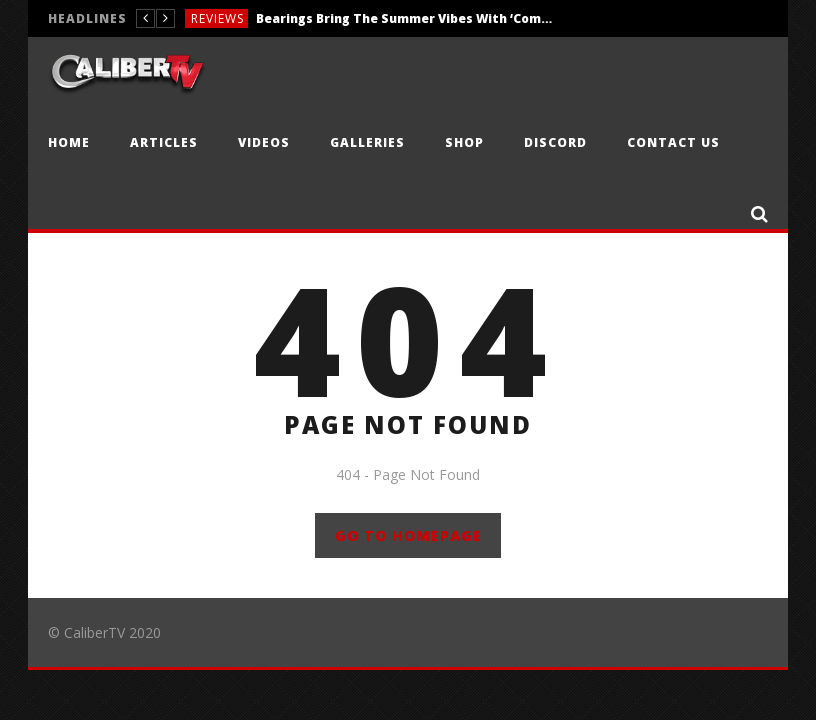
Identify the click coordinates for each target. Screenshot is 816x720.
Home (69, 142)
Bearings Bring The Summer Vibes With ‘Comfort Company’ (406, 18)
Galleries (367, 142)
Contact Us (673, 142)
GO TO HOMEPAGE (408, 535)
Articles (164, 142)
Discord (555, 142)
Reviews (217, 18)
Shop (464, 142)
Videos (264, 142)
